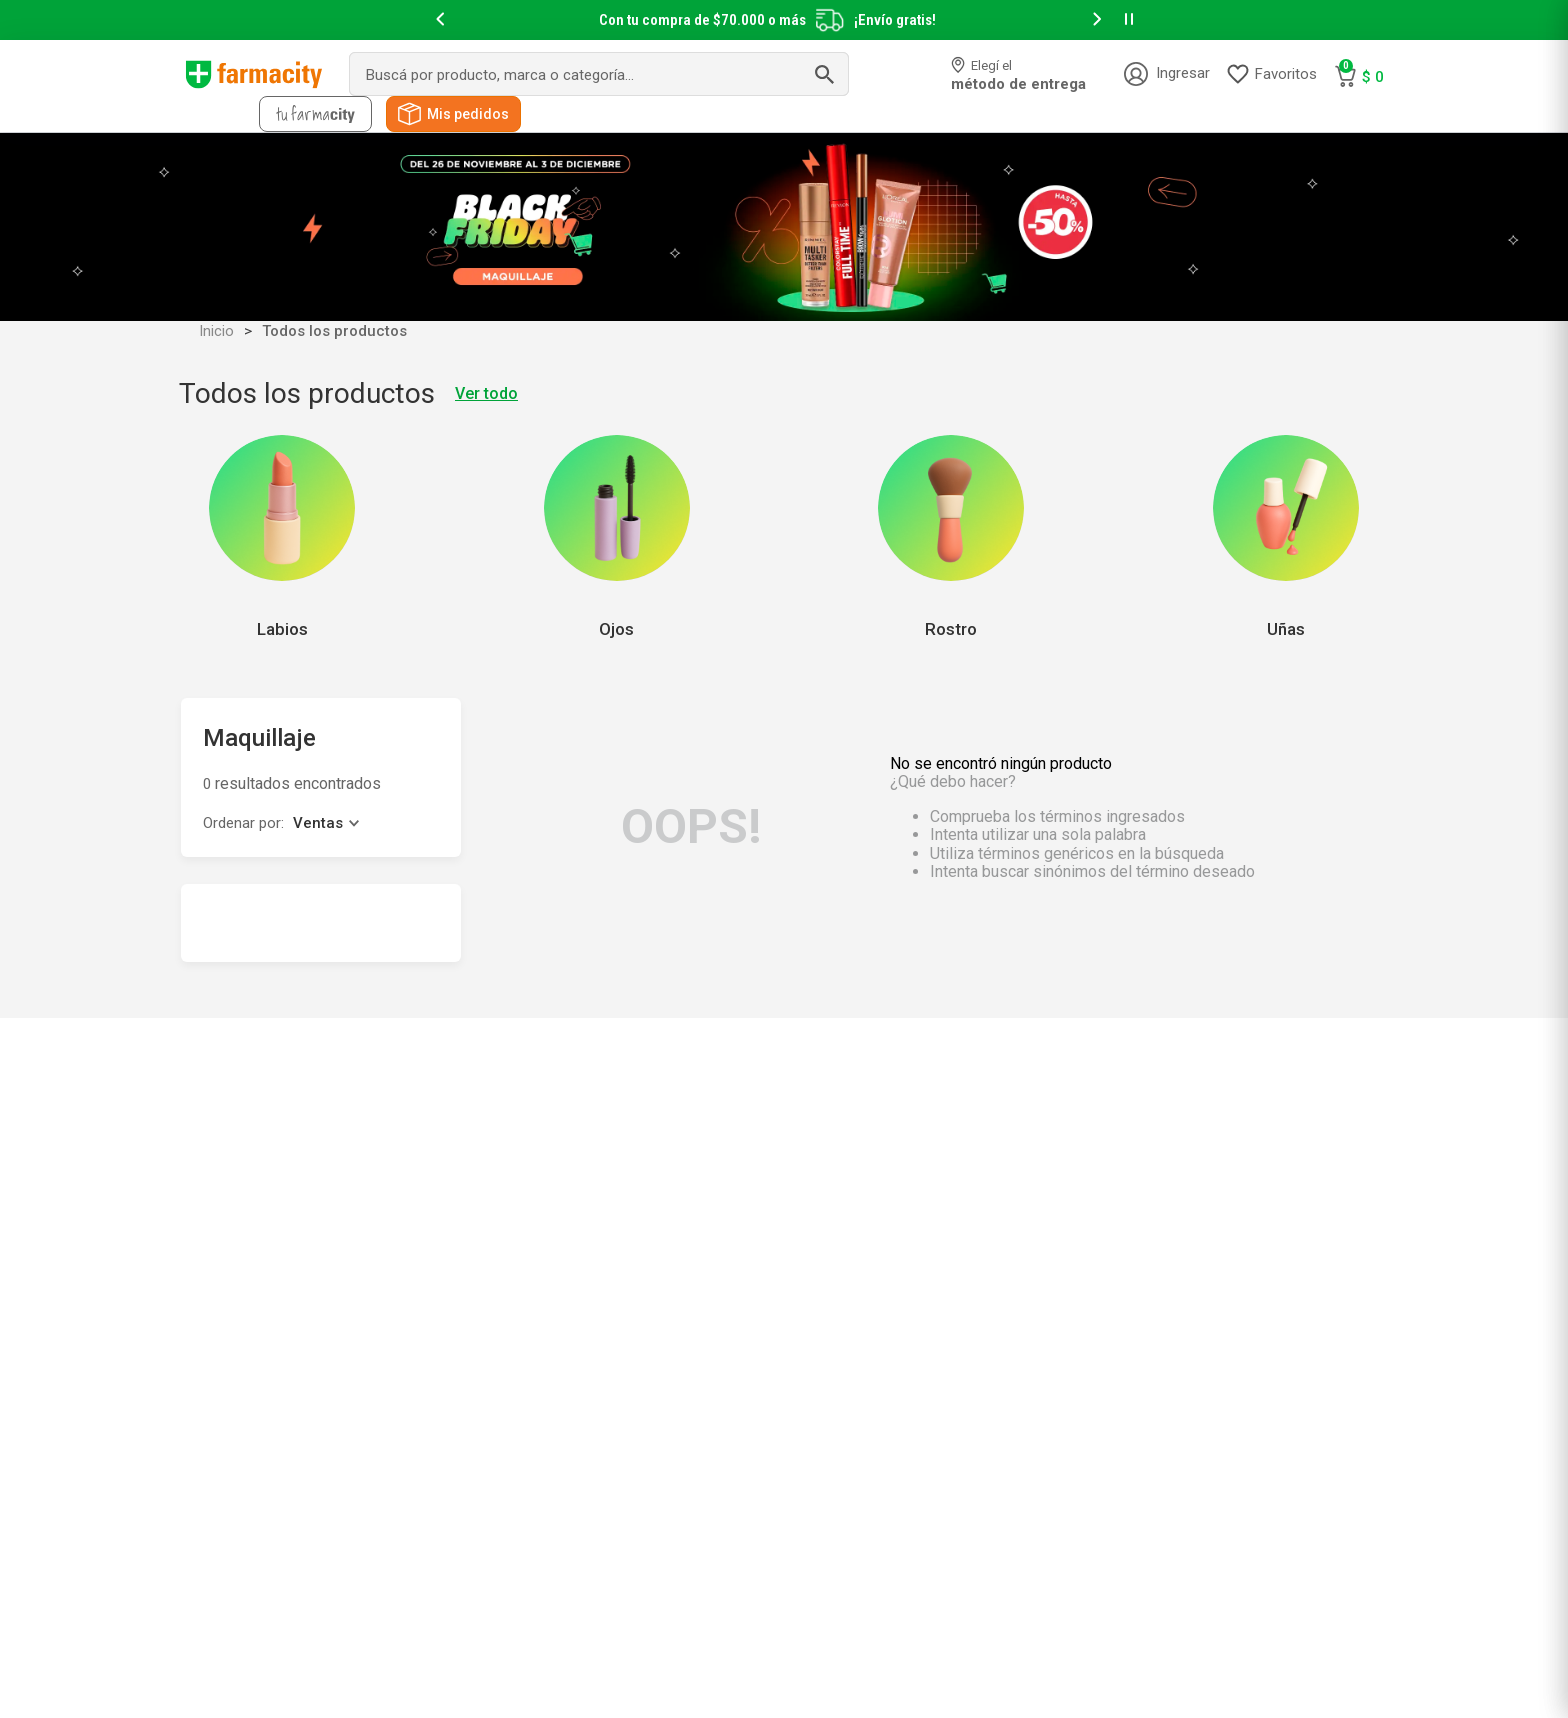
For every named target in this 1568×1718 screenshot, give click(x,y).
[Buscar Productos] (824, 74)
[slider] (784, 20)
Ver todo (486, 393)
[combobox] (599, 74)
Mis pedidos (468, 114)
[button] (440, 20)
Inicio (216, 331)
